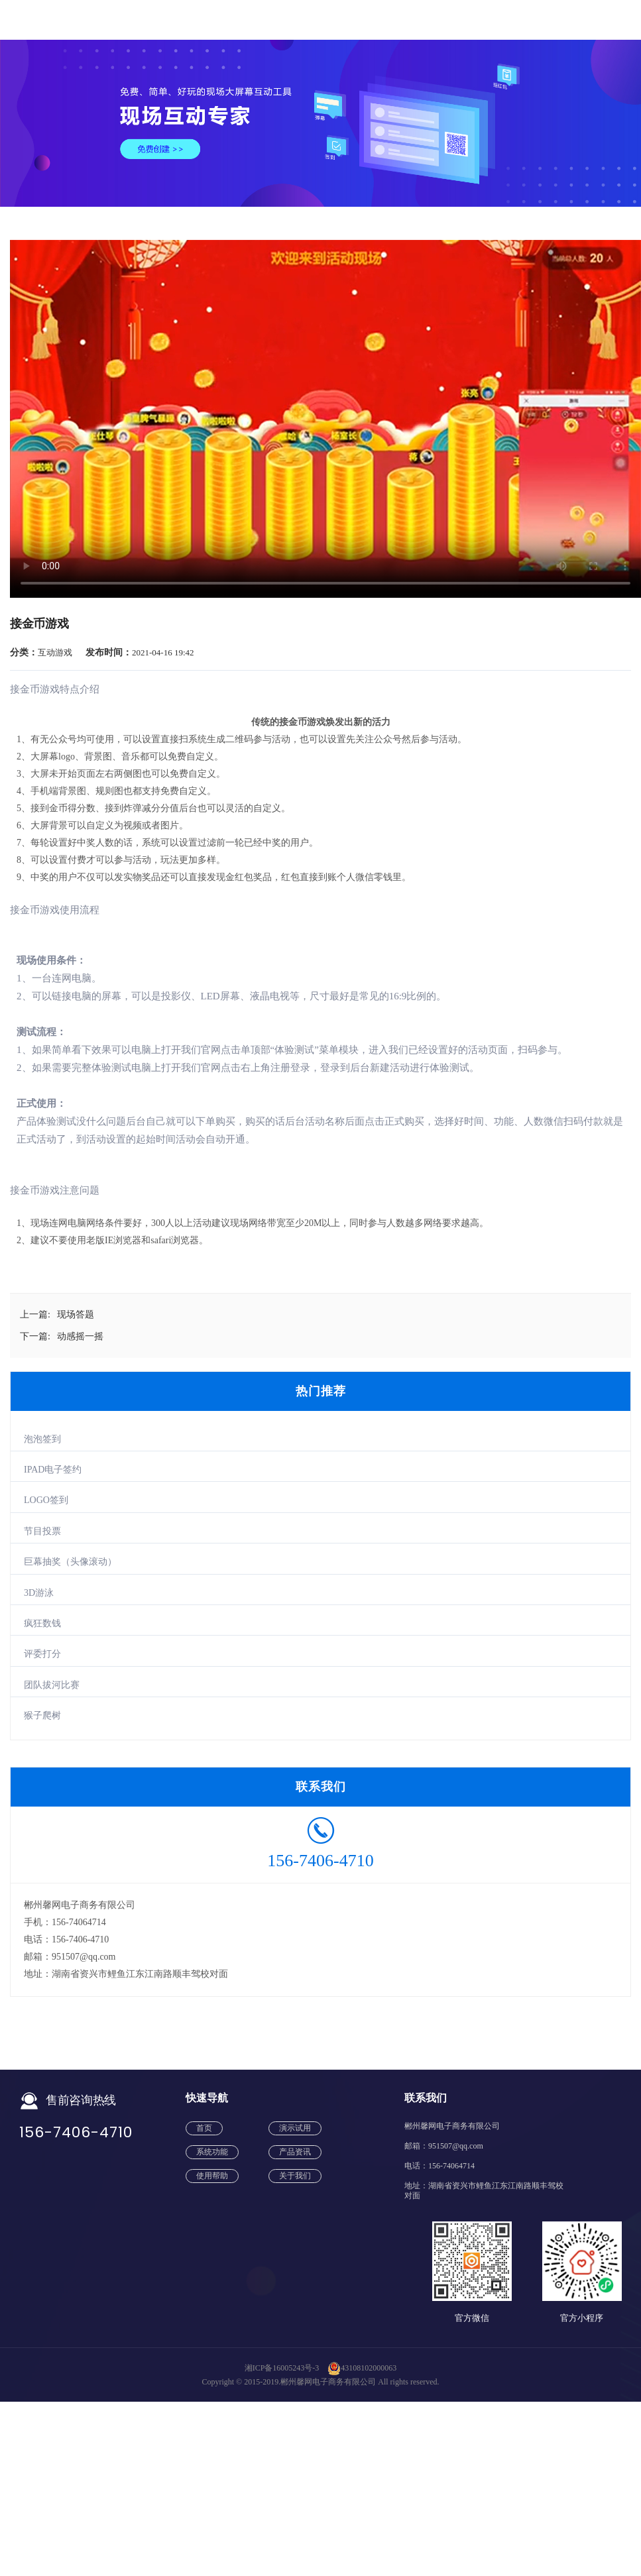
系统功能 (212, 2151)
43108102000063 (361, 2368)
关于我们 (295, 2175)
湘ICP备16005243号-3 (282, 2368)
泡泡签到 (42, 1439)
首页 (204, 2128)
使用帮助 (212, 2175)
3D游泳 (39, 1593)
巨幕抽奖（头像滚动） (70, 1562)
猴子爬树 (42, 1715)
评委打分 (42, 1654)
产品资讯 (295, 2151)
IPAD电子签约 (53, 1470)
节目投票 (42, 1531)
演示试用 (295, 2128)
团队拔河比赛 (52, 1685)
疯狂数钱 (42, 1623)
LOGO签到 (46, 1500)
